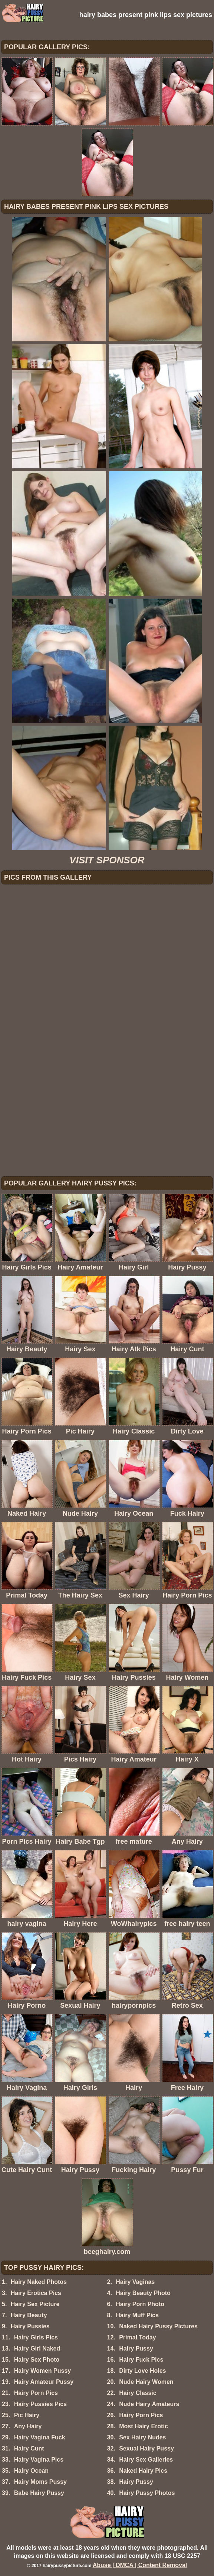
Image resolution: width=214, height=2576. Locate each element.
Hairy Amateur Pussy (43, 2382)
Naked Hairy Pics (143, 2471)
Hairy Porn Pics (36, 2393)
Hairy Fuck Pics (141, 2359)
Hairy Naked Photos (39, 2282)
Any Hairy (28, 2426)
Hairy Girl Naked (37, 2348)
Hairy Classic (138, 2393)
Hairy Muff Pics (137, 2315)
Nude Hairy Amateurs (149, 2404)
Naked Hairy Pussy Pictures (158, 2326)
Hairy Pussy (136, 2348)
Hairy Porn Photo (140, 2304)
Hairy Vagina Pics (38, 2459)
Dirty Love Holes (142, 2371)
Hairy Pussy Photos (147, 2493)
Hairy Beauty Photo (143, 2293)
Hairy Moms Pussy (40, 2482)
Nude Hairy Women (146, 2382)
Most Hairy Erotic (143, 2426)
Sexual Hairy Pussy (146, 2448)
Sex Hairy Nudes (142, 2437)
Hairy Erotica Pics (36, 2293)
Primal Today (137, 2337)
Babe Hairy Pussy (39, 2493)
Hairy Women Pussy (42, 2371)
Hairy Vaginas (135, 2282)
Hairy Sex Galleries (146, 2459)
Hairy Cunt (29, 2448)
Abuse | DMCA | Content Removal (140, 2565)
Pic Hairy (26, 2415)
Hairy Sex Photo (37, 2359)
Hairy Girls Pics (36, 2337)
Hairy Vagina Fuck (39, 2437)
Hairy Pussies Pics (40, 2404)
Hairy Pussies (30, 2326)
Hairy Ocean (31, 2471)
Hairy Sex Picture (35, 2304)
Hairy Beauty (29, 2315)
